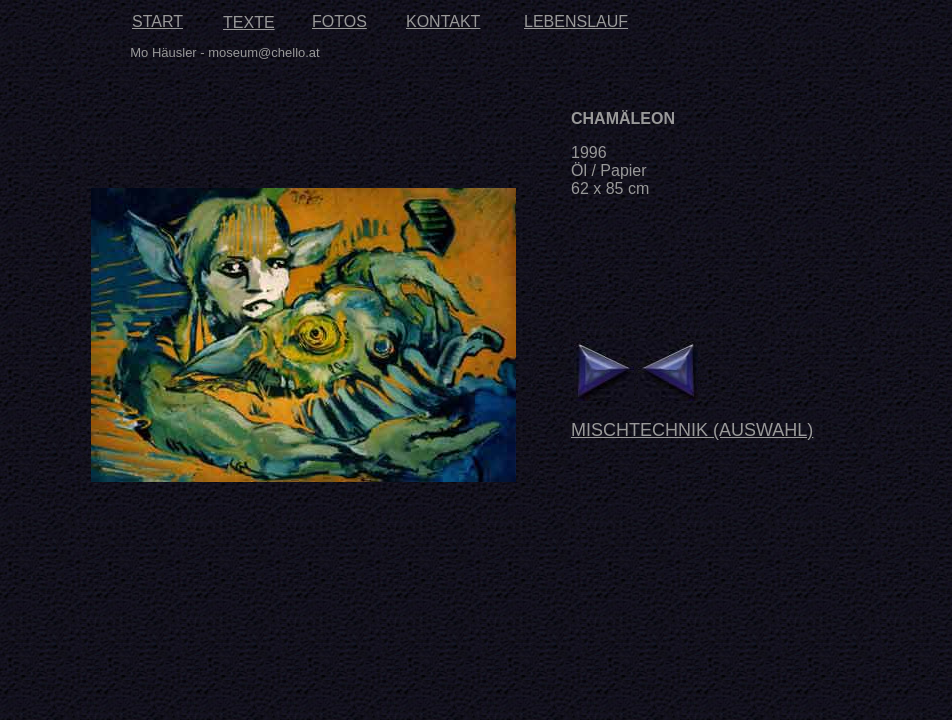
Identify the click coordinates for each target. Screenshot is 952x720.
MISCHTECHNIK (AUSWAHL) (692, 430)
